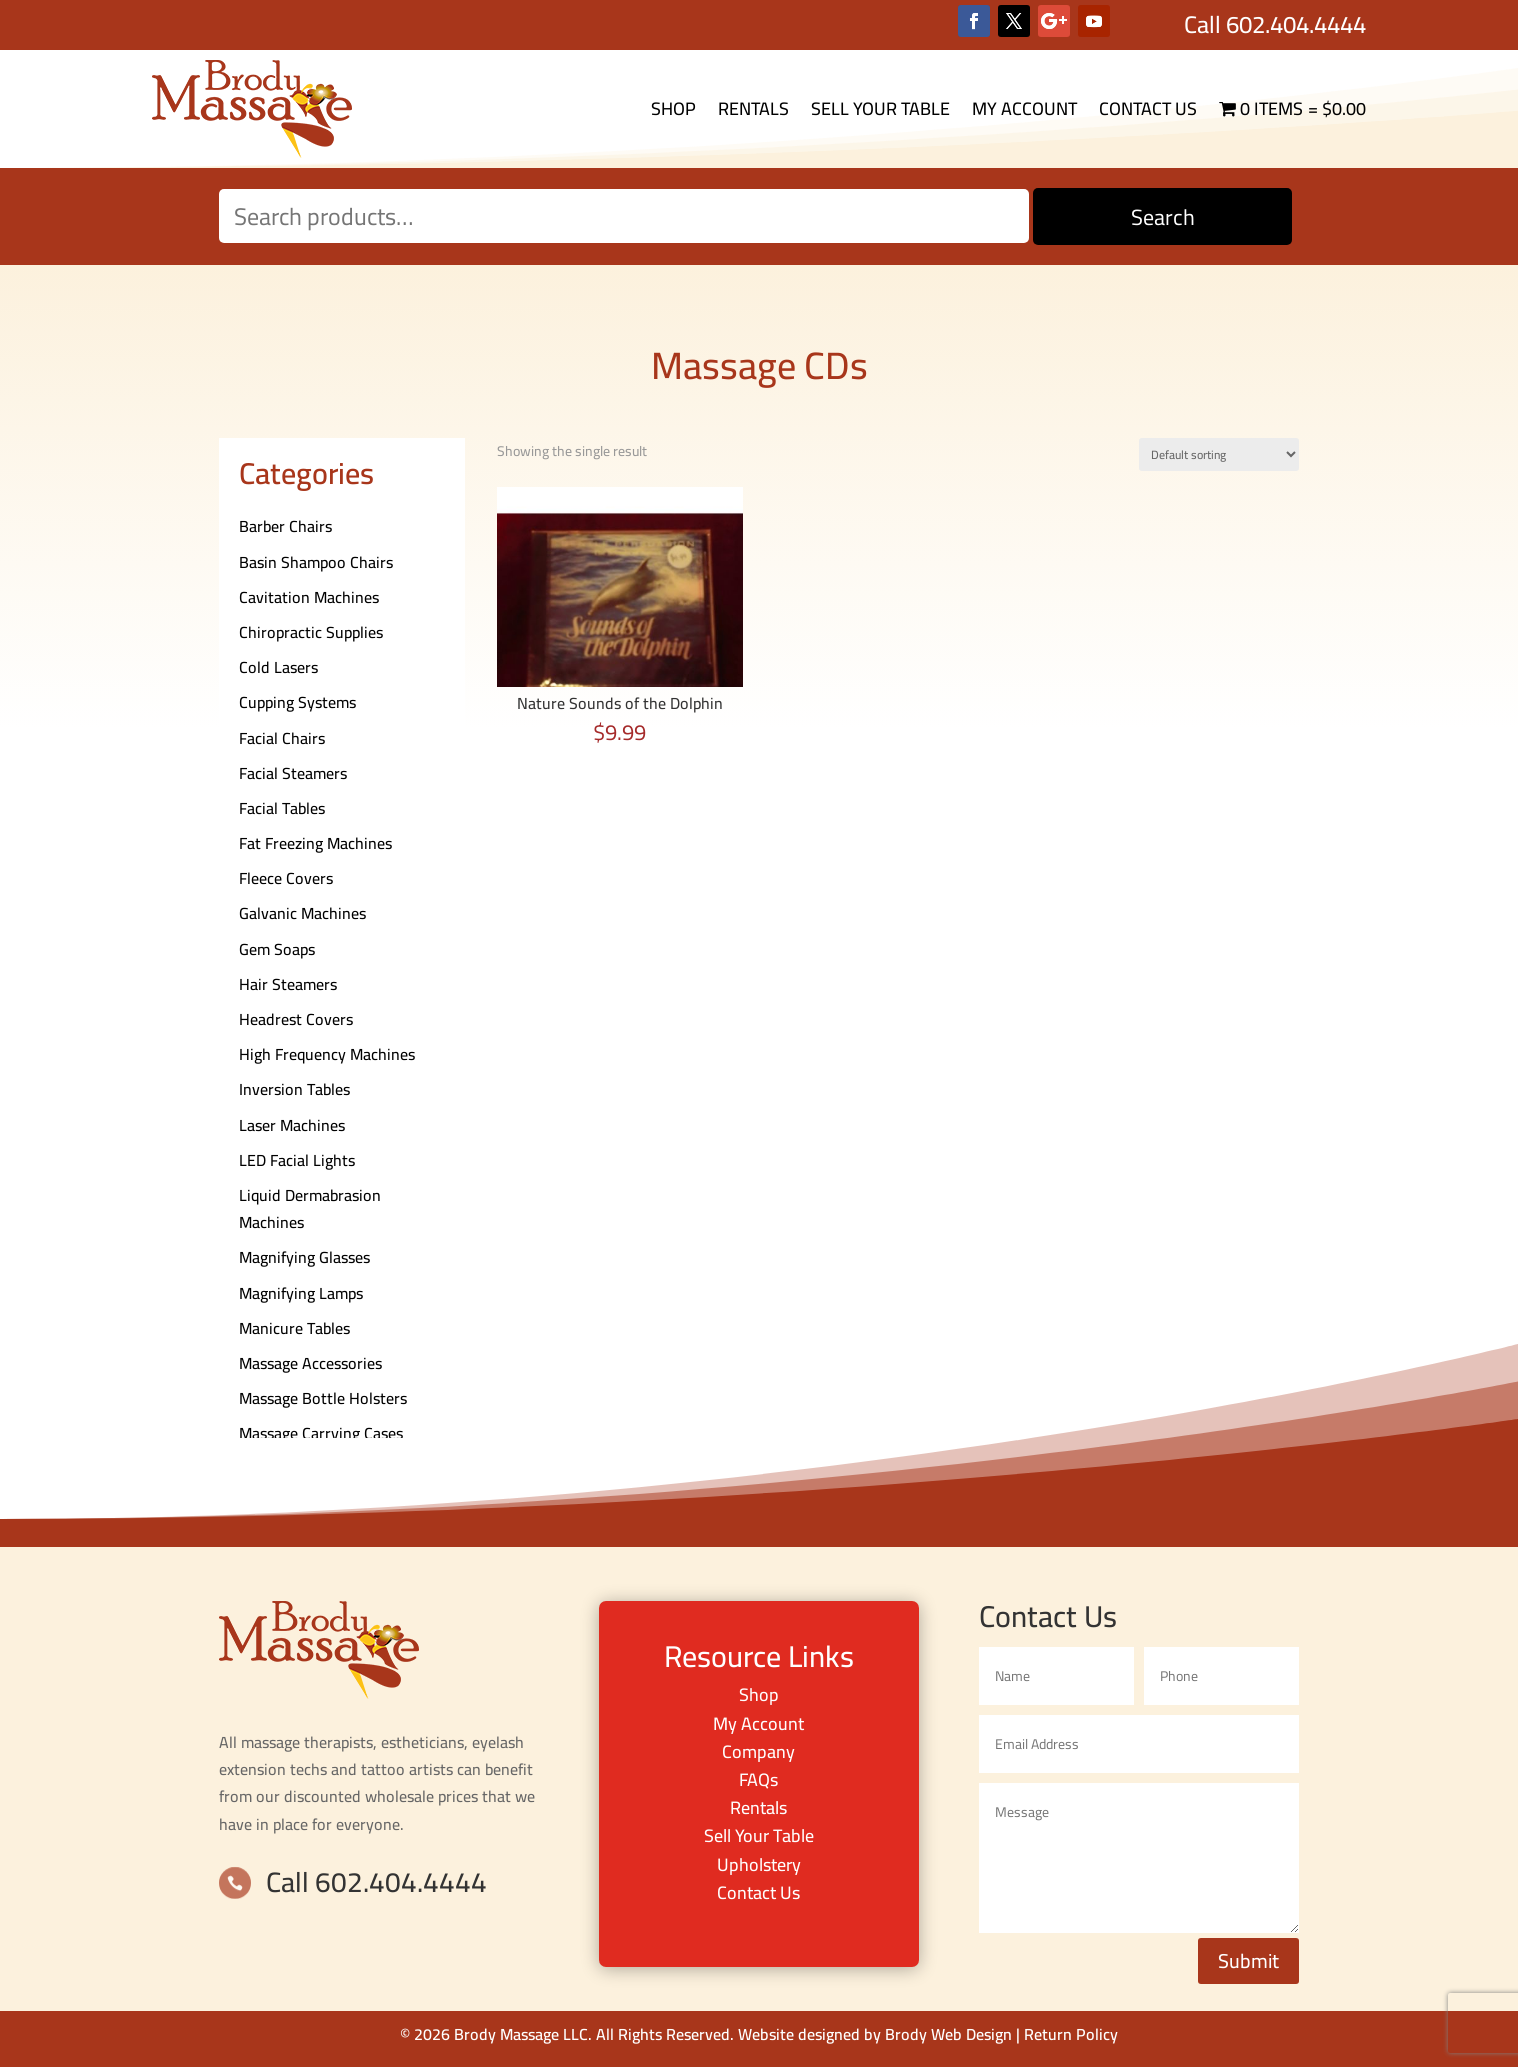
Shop (673, 108)
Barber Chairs (285, 526)
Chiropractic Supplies (311, 632)
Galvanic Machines (302, 913)
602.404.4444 (1296, 24)
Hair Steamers (288, 984)
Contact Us (1148, 108)
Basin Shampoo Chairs (316, 562)
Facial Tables (282, 808)
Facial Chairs (282, 738)
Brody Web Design (948, 2034)
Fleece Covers (286, 878)
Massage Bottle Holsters (323, 1398)
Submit (1248, 1960)
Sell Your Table (880, 108)
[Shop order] (1219, 454)
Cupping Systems (297, 702)
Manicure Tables (294, 1328)
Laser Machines (292, 1125)
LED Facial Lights (297, 1160)
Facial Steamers (293, 773)
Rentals (753, 108)
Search (1163, 217)
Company (758, 1751)
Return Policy (1071, 2034)
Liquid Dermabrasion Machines (310, 1208)
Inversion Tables (294, 1089)
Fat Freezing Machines (315, 843)
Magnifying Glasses (304, 1257)
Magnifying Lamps (301, 1293)
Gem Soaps (277, 949)
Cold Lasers (278, 667)
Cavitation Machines (309, 597)
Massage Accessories (310, 1363)
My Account (1024, 108)
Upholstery (759, 1864)
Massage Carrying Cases (321, 1433)
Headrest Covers (296, 1019)
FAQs (758, 1779)
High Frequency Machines (327, 1054)
